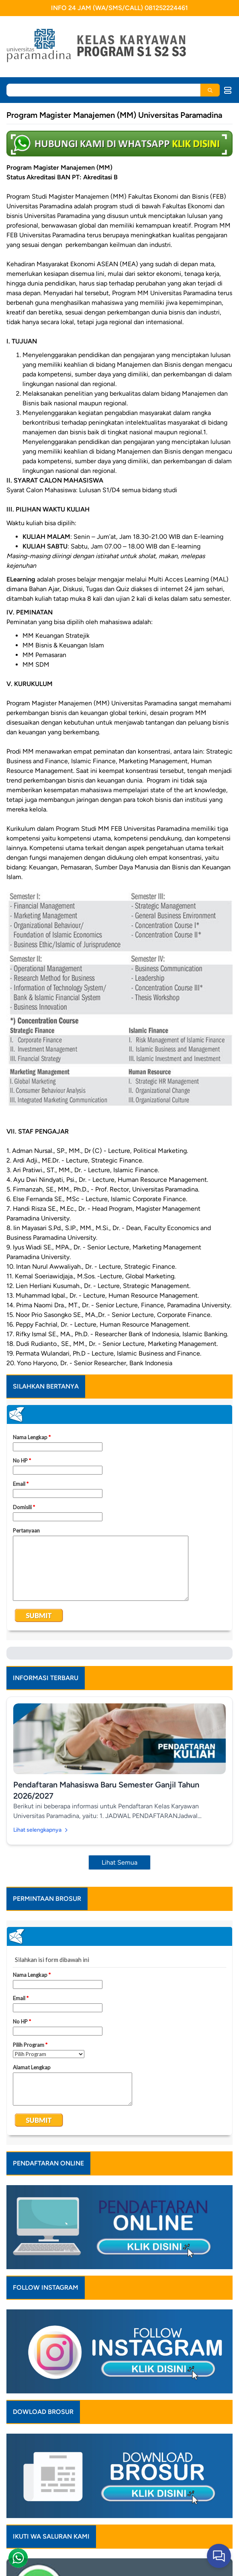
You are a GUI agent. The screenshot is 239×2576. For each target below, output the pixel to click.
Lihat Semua (119, 1862)
